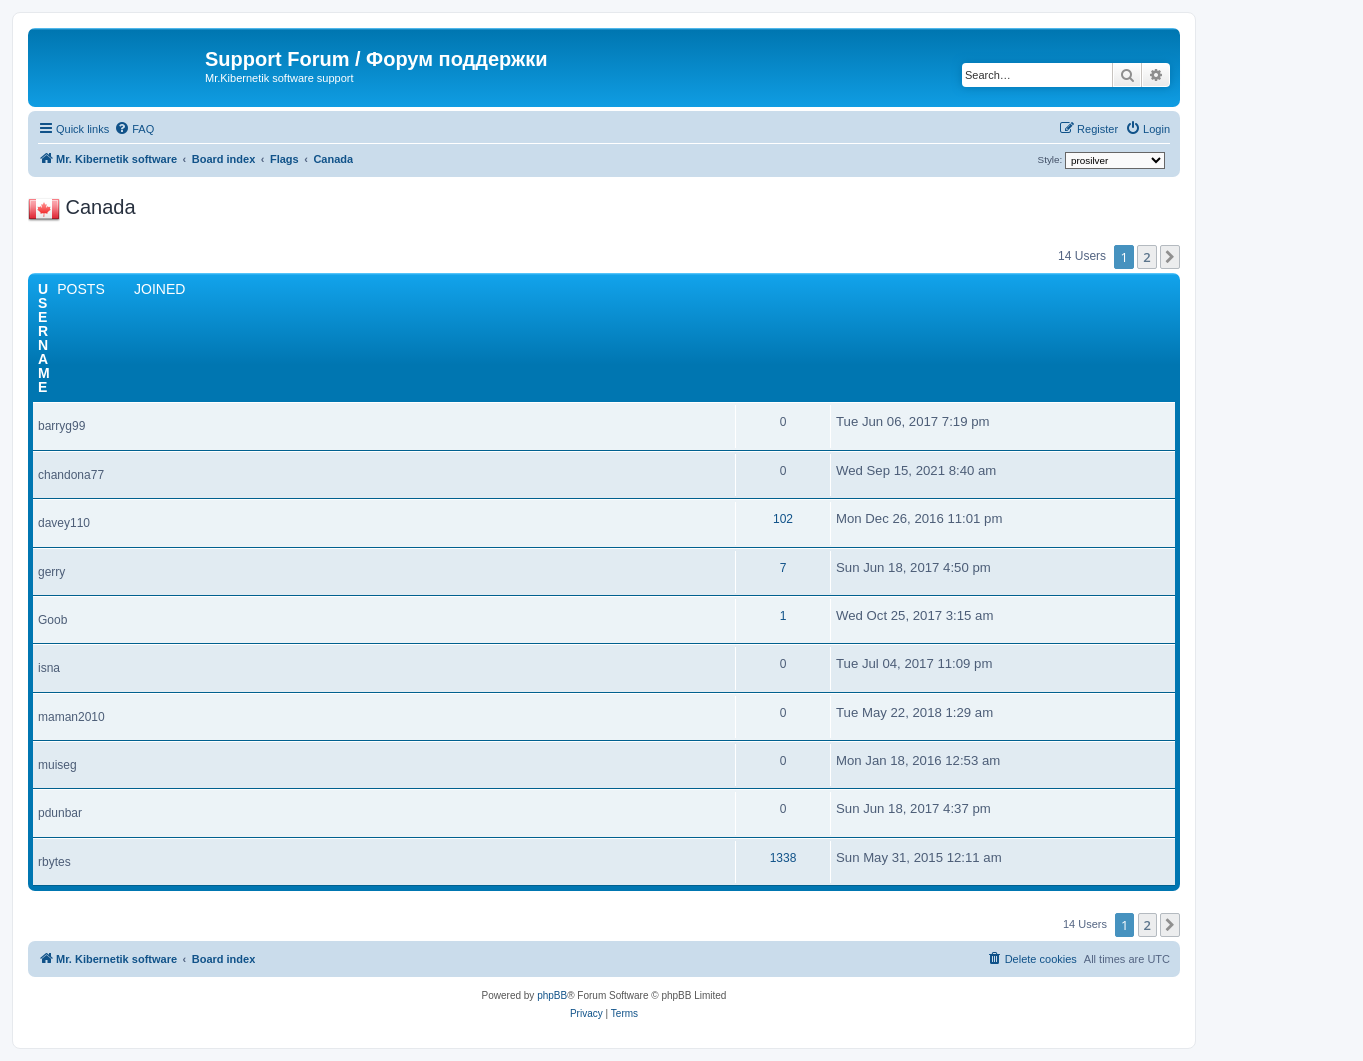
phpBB (552, 995)
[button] (1170, 257)
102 (783, 519)
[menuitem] (134, 129)
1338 (783, 858)
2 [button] (1146, 257)
